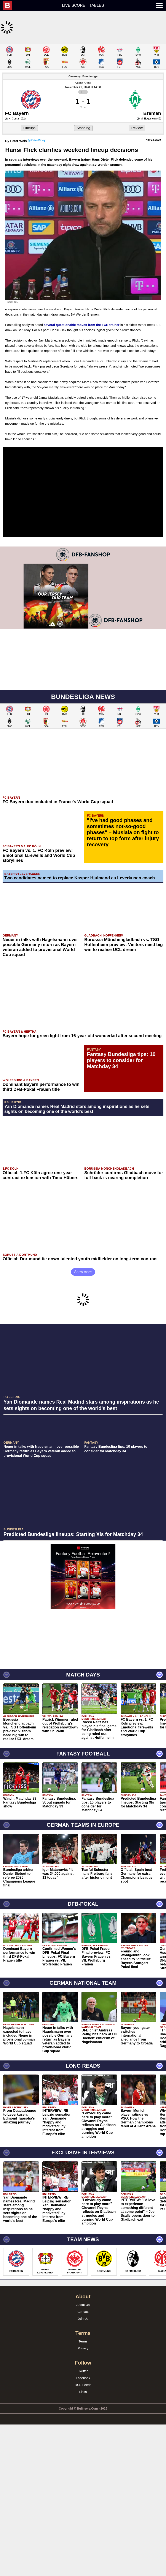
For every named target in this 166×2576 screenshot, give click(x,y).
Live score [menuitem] (73, 5)
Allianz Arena (83, 140)
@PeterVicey (37, 197)
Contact (83, 2433)
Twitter (83, 2492)
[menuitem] (9, 5)
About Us (83, 2426)
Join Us (83, 2440)
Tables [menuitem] (96, 5)
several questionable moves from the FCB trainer (81, 446)
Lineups (29, 185)
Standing (83, 185)
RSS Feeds (83, 2506)
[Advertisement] (83, 71)
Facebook (83, 2499)
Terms (83, 2462)
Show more (83, 1393)
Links (83, 2513)
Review (136, 185)
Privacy (83, 2469)
